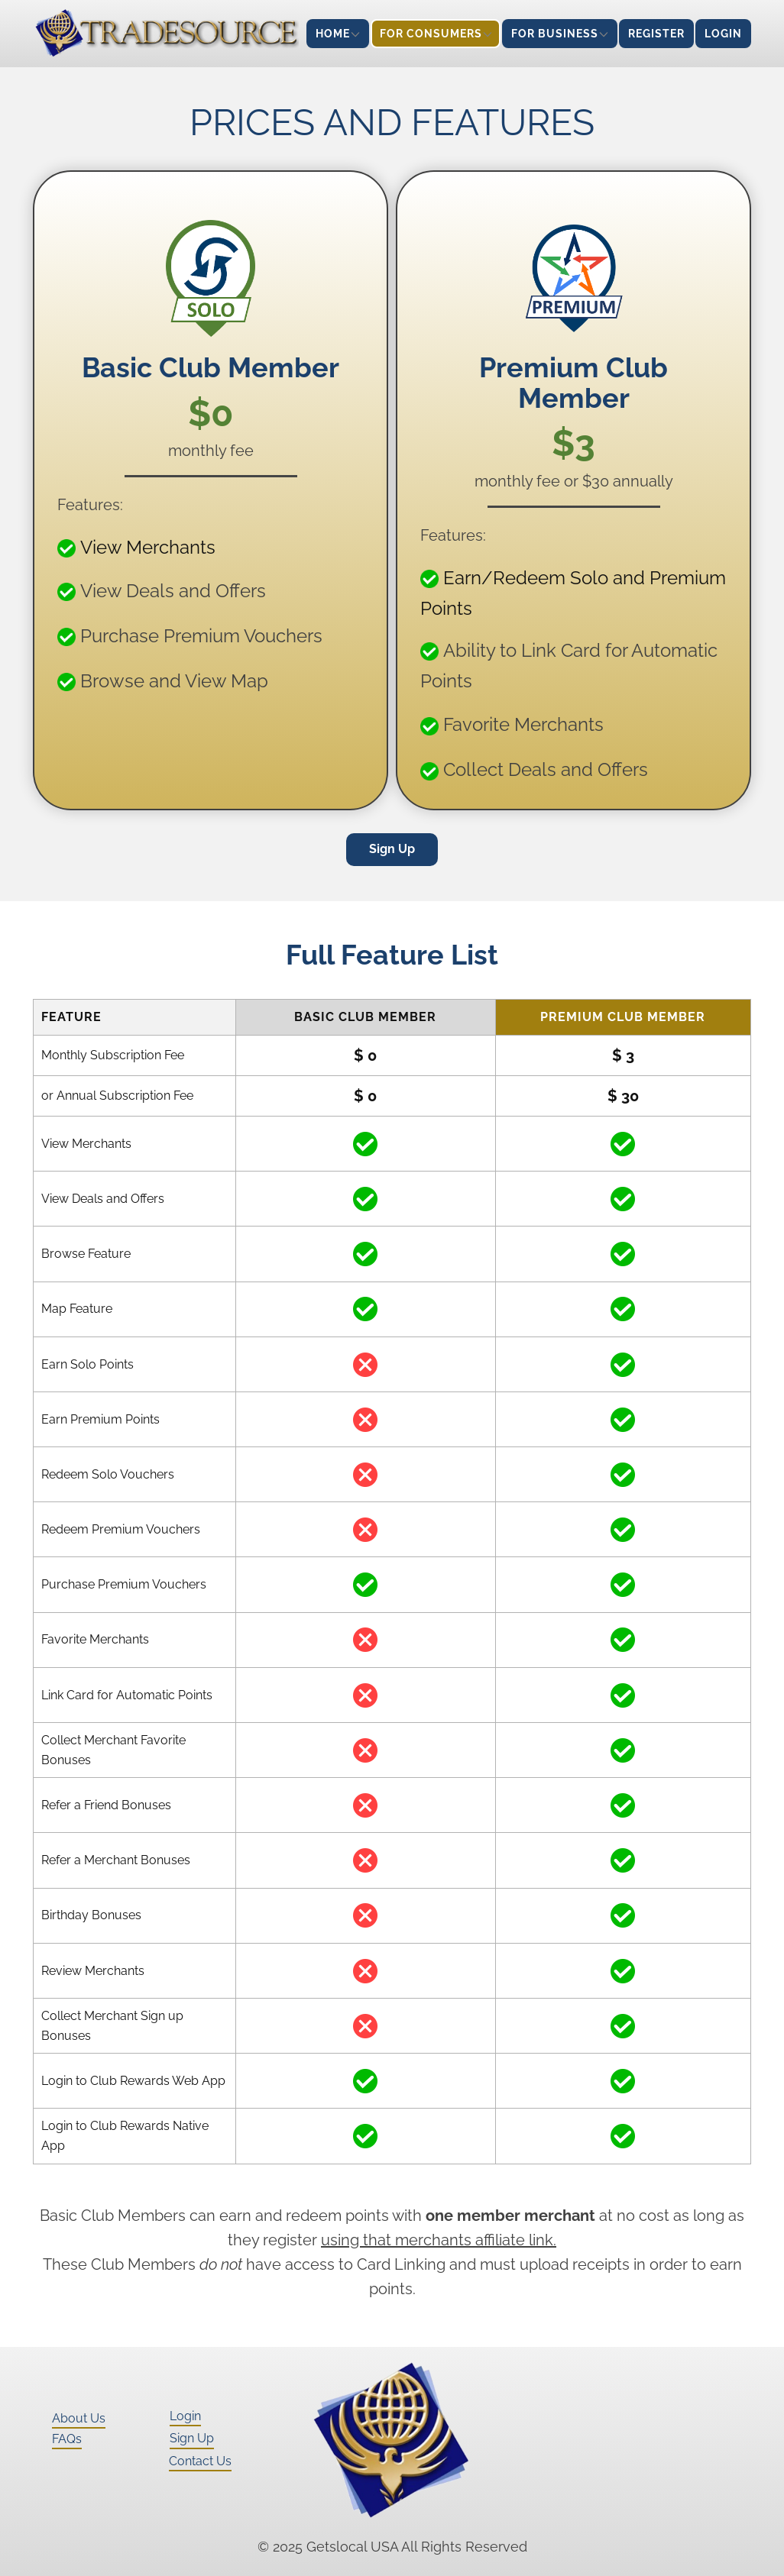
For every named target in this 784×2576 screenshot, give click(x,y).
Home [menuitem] (333, 33)
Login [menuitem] (723, 33)
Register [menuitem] (656, 33)
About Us (78, 2418)
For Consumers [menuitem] (431, 33)
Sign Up (392, 849)
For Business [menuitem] (554, 33)
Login (185, 2416)
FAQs (67, 2439)
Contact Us (200, 2461)
